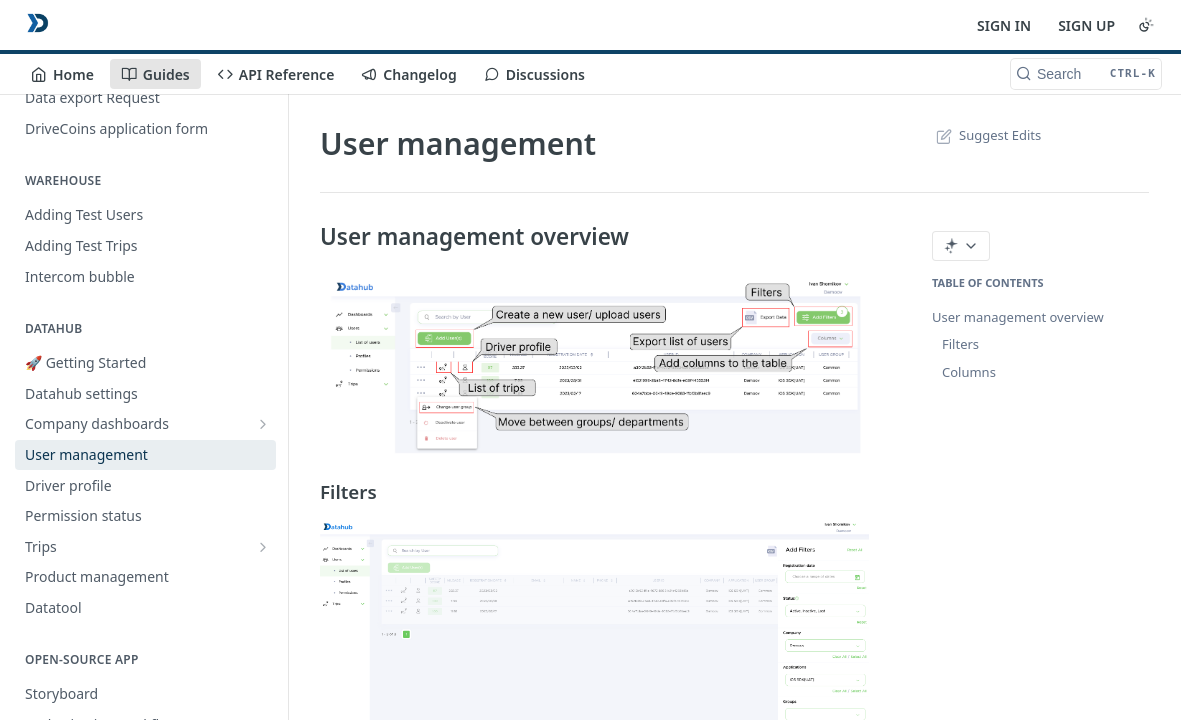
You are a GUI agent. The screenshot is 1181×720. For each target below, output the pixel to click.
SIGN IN (1004, 25)
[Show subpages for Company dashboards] (263, 424)
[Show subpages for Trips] (263, 547)
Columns (969, 372)
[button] (594, 364)
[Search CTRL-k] (1086, 74)
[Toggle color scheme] (1146, 25)
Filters (960, 344)
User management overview (1018, 317)
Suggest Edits (986, 135)
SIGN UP (1086, 25)
